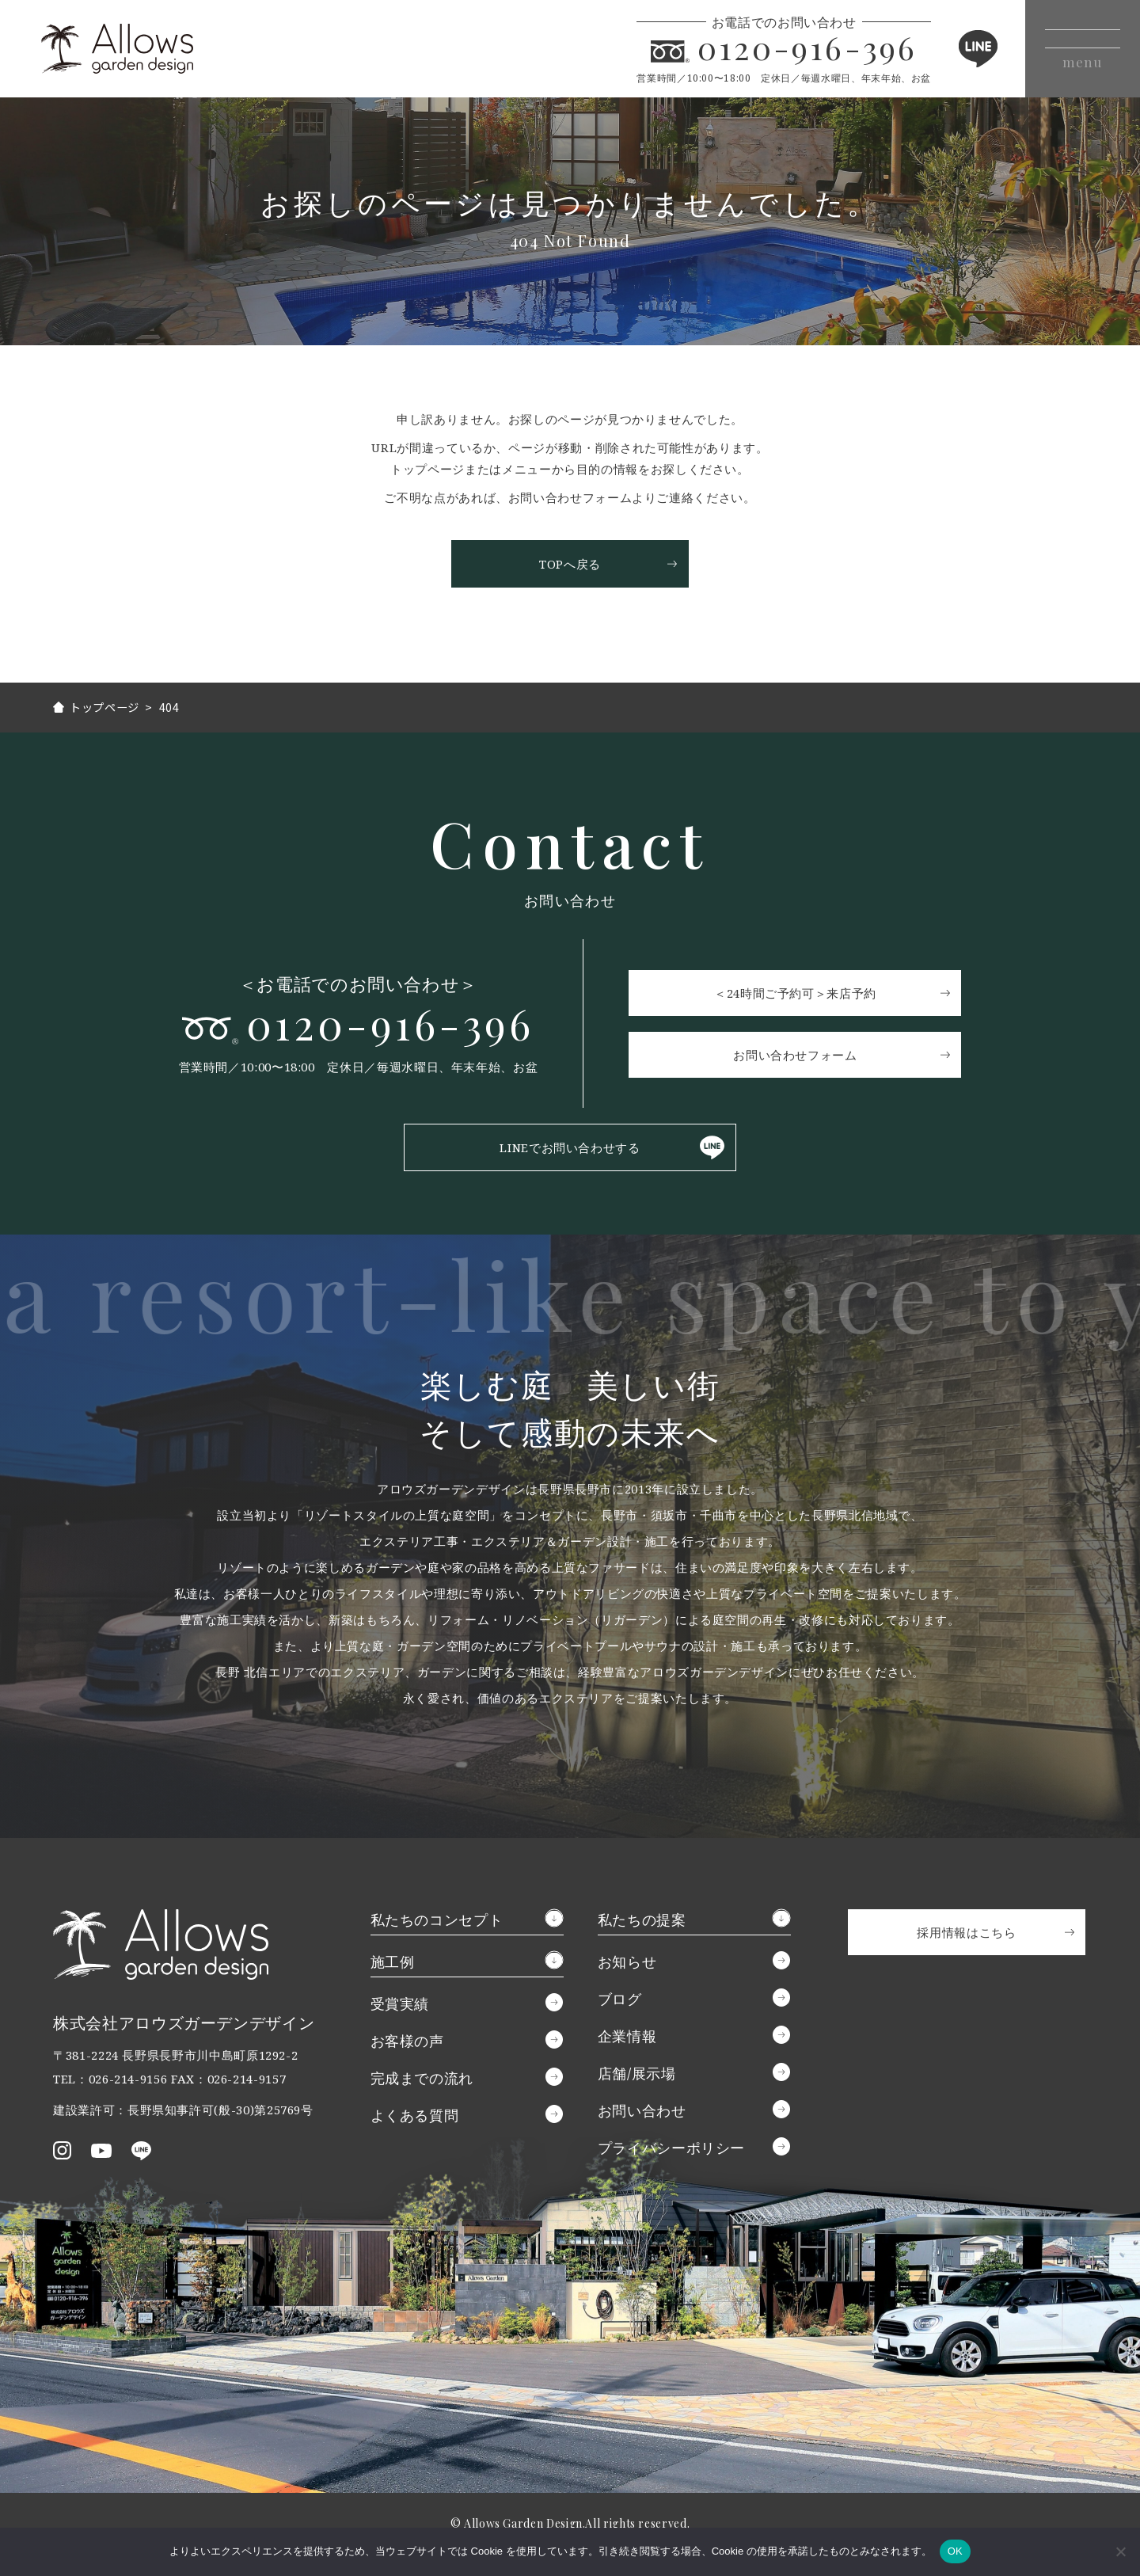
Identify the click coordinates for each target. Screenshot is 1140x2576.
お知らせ (627, 1963)
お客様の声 (407, 2043)
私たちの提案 (642, 1921)
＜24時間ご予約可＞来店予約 (800, 994)
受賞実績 (400, 2005)
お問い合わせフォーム (800, 1056)
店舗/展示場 (637, 2075)
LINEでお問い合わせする (570, 1150)
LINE (961, 48)
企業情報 (627, 2038)
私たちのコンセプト (437, 1921)
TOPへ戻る (570, 564)
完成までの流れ (421, 2080)
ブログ (620, 2001)
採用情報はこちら (966, 1934)
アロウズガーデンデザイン (134, 48)
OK (955, 2551)
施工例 (392, 1963)
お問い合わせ (642, 2112)
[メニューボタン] (1074, 48)
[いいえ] (1120, 2551)
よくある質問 (414, 2117)
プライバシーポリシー (671, 2149)
